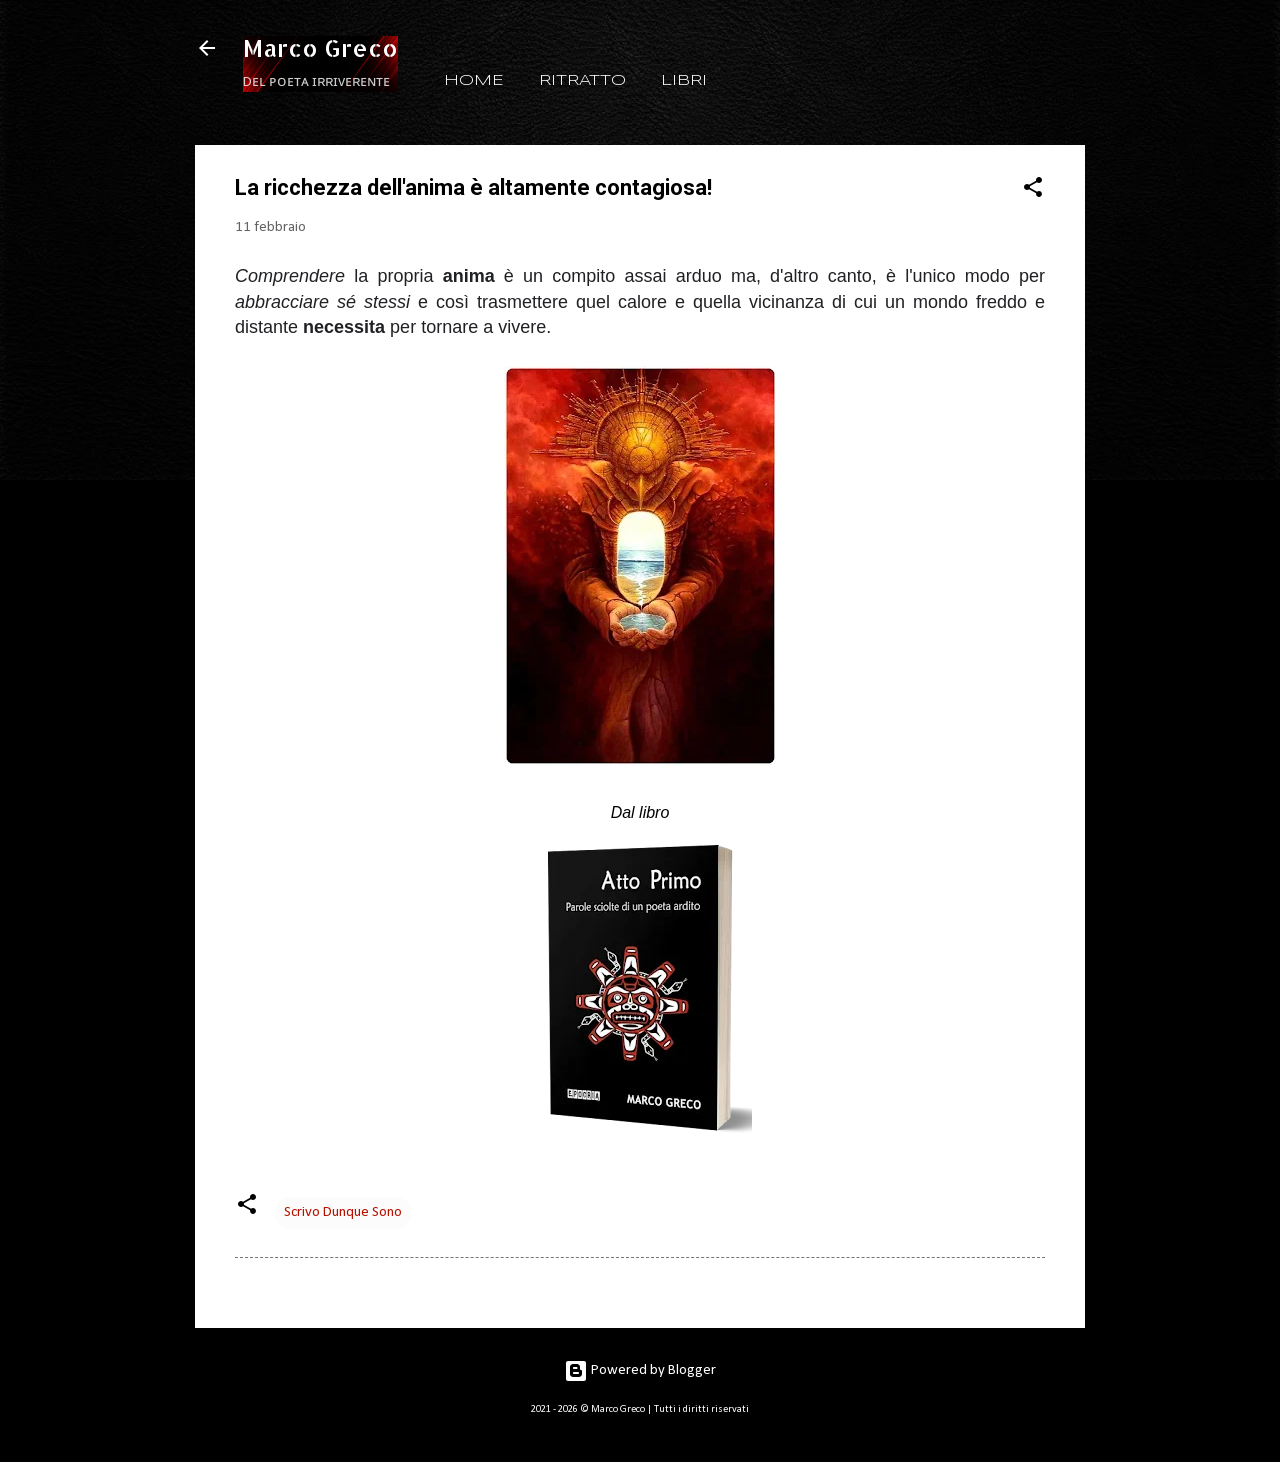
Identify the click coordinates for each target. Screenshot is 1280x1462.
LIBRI (684, 81)
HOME (474, 81)
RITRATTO (582, 81)
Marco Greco (320, 47)
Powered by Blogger (640, 1370)
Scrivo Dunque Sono (343, 1212)
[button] (1033, 191)
